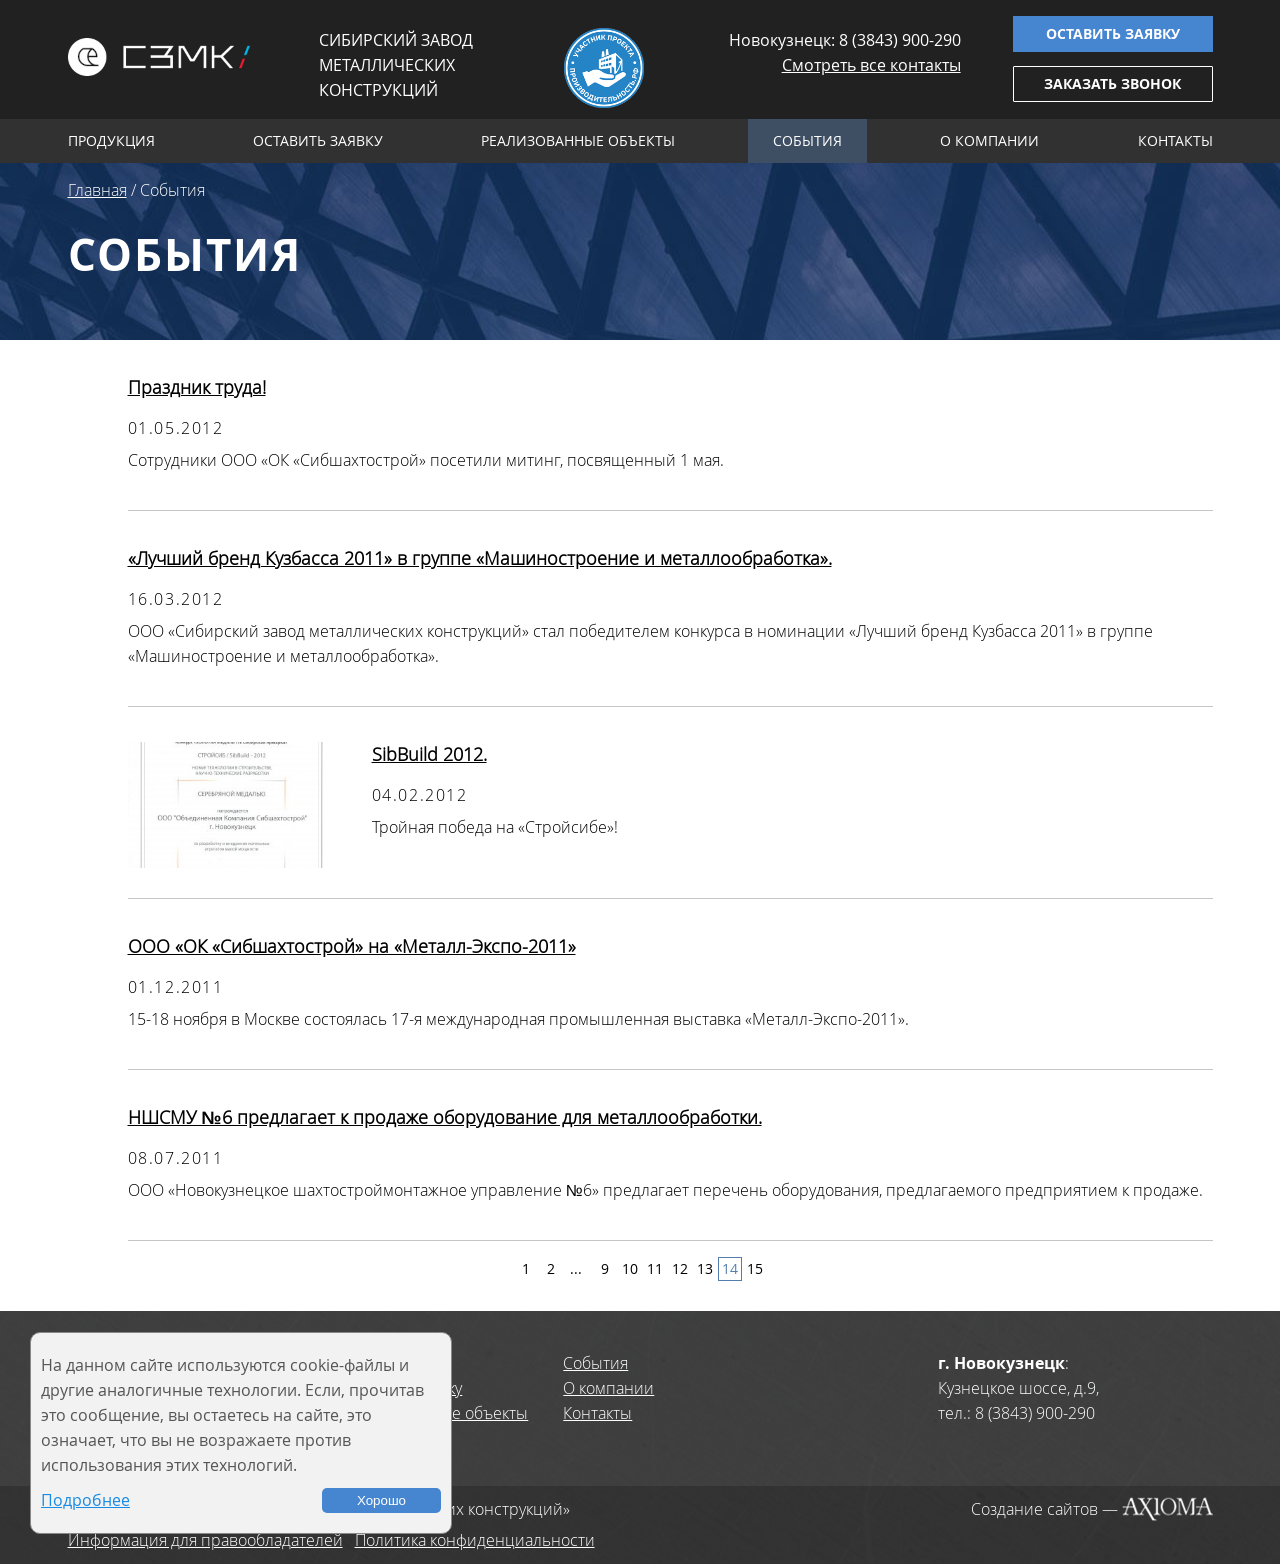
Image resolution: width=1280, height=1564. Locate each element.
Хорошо (381, 1500)
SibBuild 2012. (429, 754)
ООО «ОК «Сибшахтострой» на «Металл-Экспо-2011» (352, 946)
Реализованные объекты (578, 140)
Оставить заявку (1113, 33)
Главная (97, 190)
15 (755, 1268)
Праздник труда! (197, 387)
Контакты (1175, 140)
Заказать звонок (1112, 83)
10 (630, 1268)
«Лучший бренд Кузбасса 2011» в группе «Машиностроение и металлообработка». (480, 558)
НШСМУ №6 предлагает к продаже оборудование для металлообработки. (445, 1117)
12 (680, 1268)
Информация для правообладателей (205, 1540)
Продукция (111, 140)
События (807, 140)
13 (705, 1268)
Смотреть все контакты (871, 65)
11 (655, 1268)
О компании (989, 140)
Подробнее (85, 1500)
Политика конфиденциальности (475, 1540)
